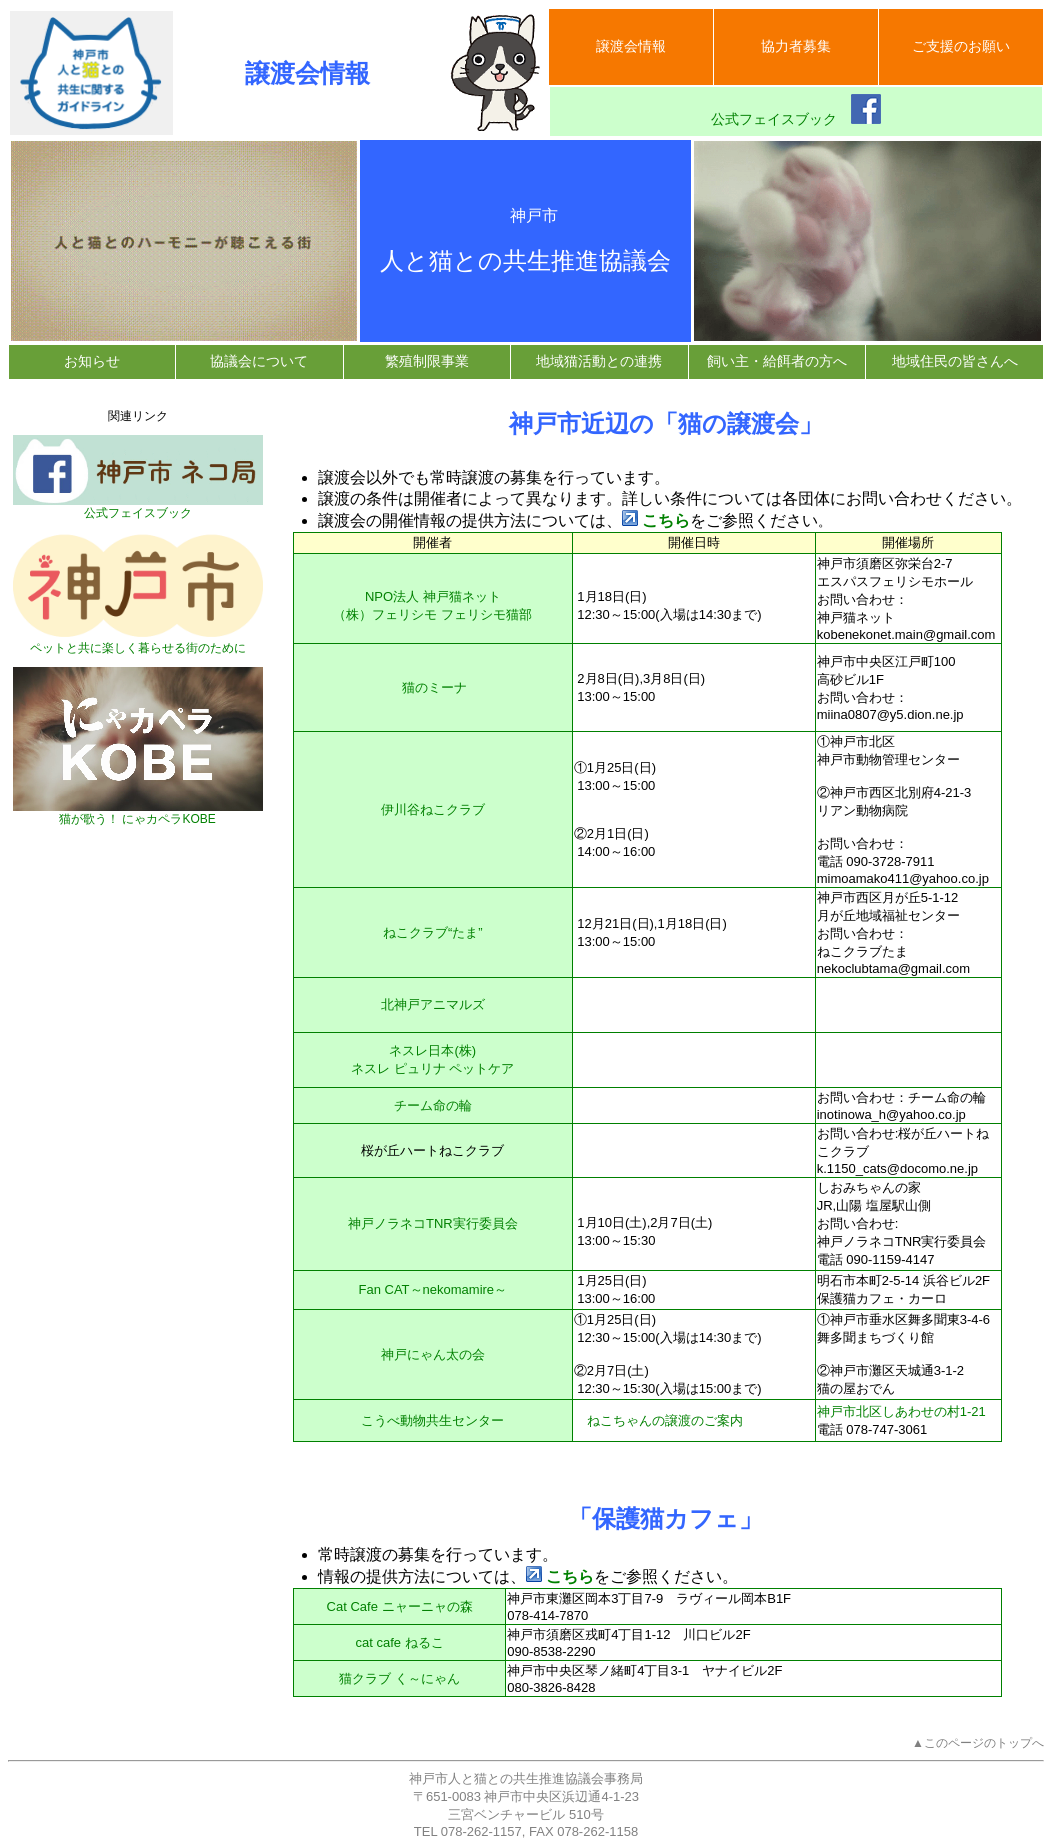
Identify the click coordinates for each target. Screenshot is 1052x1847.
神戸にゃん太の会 (433, 1354)
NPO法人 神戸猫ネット (433, 596)
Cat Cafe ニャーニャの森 (400, 1606)
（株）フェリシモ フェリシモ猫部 (432, 614)
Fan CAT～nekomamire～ (433, 1289)
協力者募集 (796, 46)
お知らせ (92, 361)
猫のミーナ (434, 687)
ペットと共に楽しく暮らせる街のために (138, 642)
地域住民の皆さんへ (955, 361)
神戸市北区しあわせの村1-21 (901, 1411)
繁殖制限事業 (427, 361)
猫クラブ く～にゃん (399, 1678)
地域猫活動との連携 (599, 361)
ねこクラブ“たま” (433, 932)
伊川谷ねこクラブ (433, 809)
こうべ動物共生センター (432, 1420)
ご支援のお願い (961, 46)
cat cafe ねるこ (399, 1642)
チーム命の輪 (433, 1105)
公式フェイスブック (796, 110)
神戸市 (526, 215)
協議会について (259, 361)
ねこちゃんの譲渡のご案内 (665, 1420)
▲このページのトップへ (978, 1743)
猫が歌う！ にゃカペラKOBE (138, 813)
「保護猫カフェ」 (665, 1518)
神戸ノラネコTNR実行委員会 (433, 1223)
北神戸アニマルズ (433, 1004)
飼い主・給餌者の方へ (777, 361)
